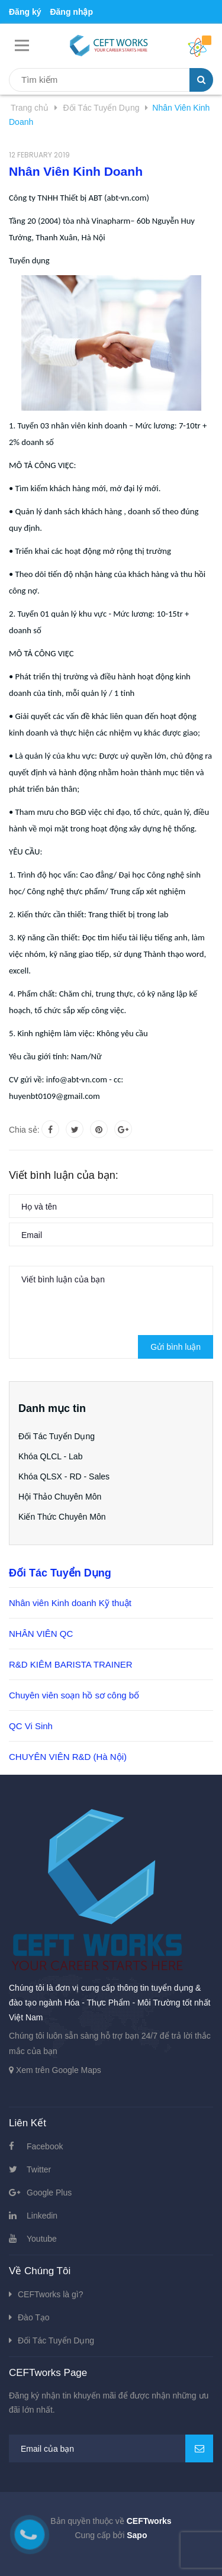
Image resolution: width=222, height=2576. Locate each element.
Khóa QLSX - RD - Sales (64, 1476)
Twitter (39, 2169)
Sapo (137, 2535)
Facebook (45, 2146)
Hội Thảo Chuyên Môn (59, 1496)
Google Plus (49, 2192)
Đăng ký (25, 12)
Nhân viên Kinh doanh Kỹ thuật (70, 1603)
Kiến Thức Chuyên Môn (61, 1516)
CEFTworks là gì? (50, 2294)
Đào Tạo (34, 2317)
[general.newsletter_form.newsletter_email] (111, 2448)
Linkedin (42, 2215)
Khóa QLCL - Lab (50, 1456)
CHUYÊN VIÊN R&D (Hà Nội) (68, 1757)
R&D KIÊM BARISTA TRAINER (71, 1664)
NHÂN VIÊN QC (41, 1634)
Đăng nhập (71, 12)
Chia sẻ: (24, 1129)
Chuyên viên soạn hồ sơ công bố (74, 1695)
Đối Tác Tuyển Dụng (56, 1436)
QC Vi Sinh (31, 1726)
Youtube (42, 2238)
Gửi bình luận (175, 1347)
